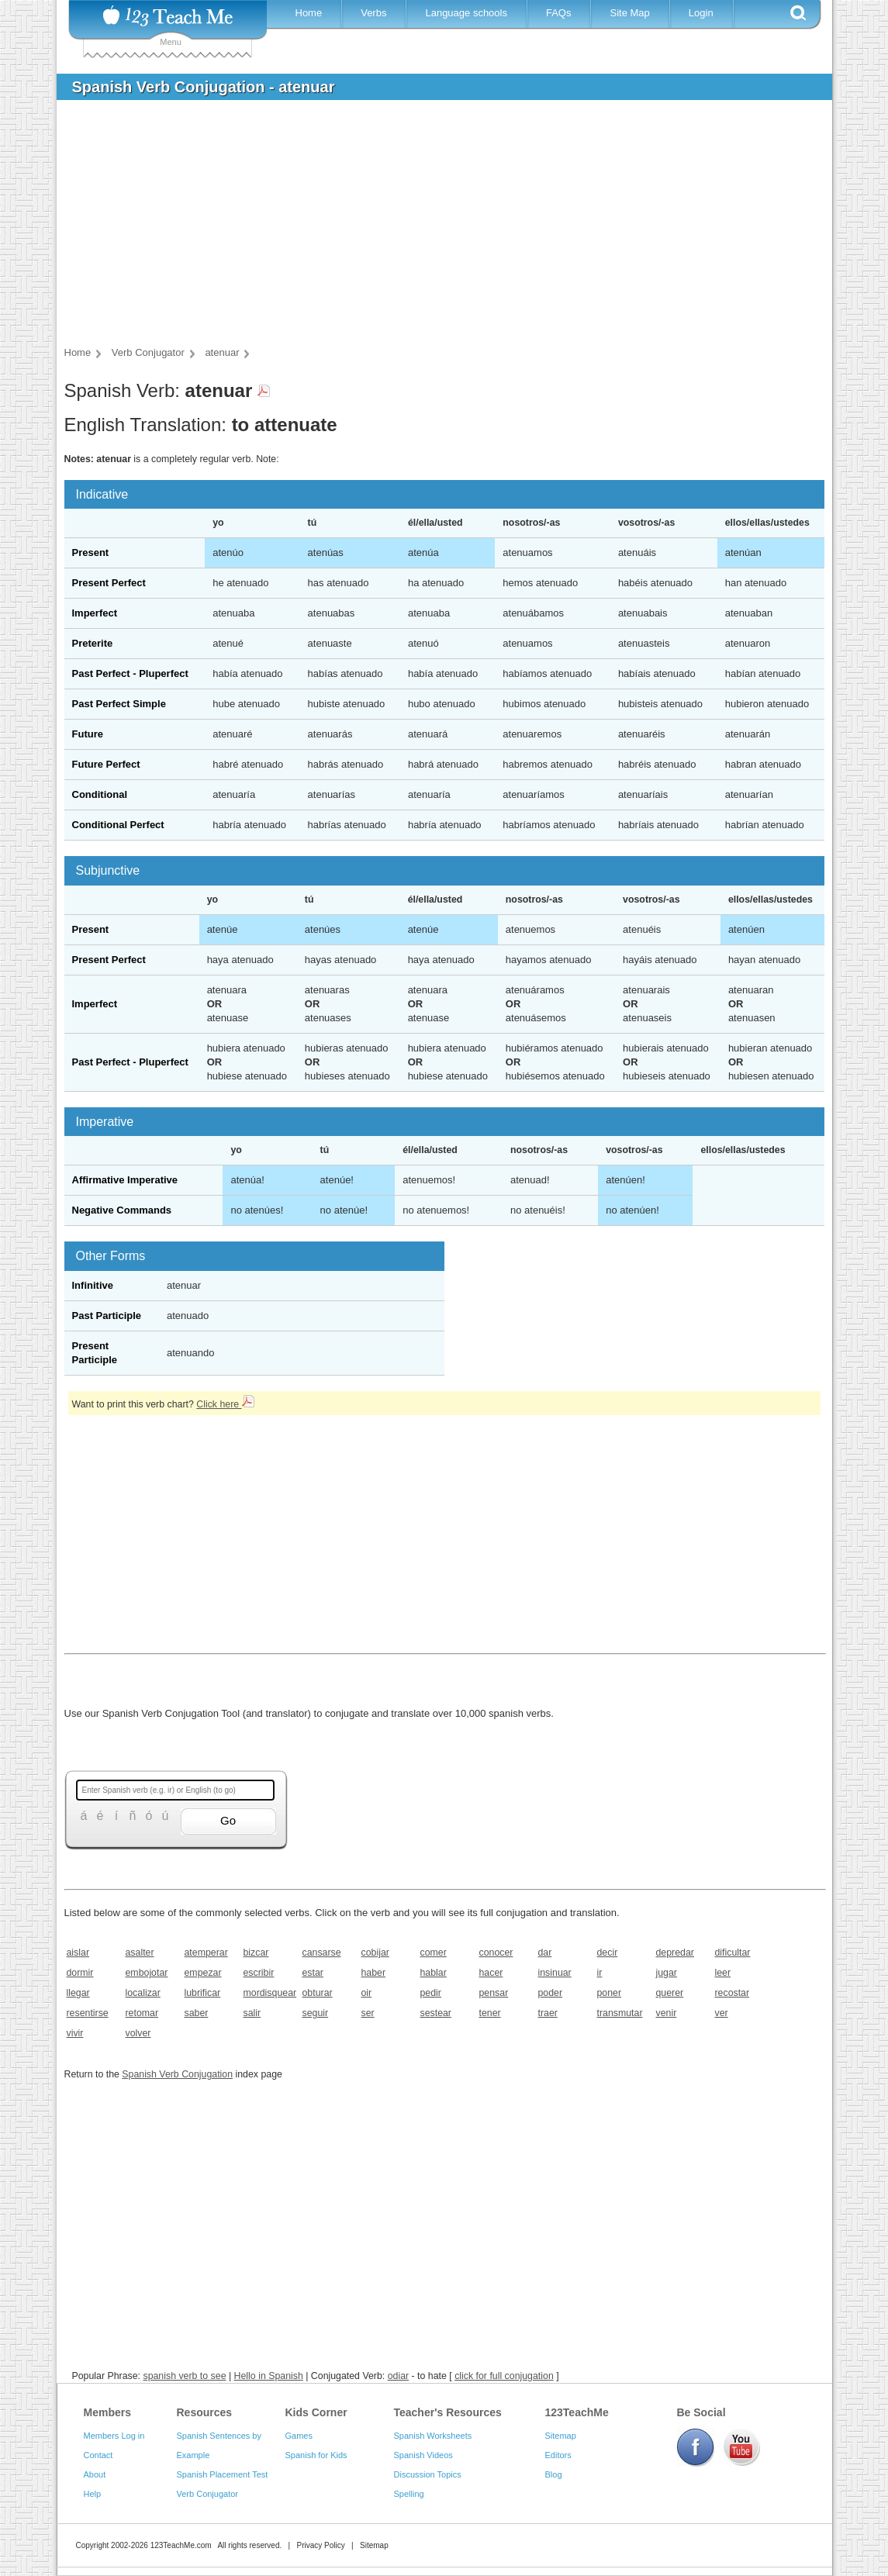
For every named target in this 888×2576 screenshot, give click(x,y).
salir (252, 2013)
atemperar (206, 1952)
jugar (666, 1972)
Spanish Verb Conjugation (177, 2074)
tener (490, 2013)
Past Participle (107, 1315)
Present (90, 552)
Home (309, 13)
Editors (558, 2455)
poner (609, 1992)
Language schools (466, 13)
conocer (496, 1952)
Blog (553, 2474)
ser (368, 2013)
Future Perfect (106, 764)
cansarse (321, 1952)
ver (721, 2013)
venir (666, 2013)
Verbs (373, 13)
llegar (78, 1992)
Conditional (100, 794)
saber (197, 2013)
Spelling (409, 2493)
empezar (203, 1972)
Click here (225, 1404)
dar (545, 1952)
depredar (675, 1952)
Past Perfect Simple (119, 704)
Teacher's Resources (448, 2412)
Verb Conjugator (208, 2493)
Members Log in (114, 2435)
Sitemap (560, 2435)
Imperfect (95, 613)
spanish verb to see (184, 2376)
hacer (491, 1972)
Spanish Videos (423, 2455)
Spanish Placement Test (222, 2474)
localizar (143, 1992)
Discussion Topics (427, 2474)
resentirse (88, 2013)
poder (550, 1992)
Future (87, 734)
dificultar (733, 1952)
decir (607, 1952)
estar (312, 1972)
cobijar (375, 1952)
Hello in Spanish (268, 2376)
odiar (398, 2376)
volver (138, 2033)
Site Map (629, 13)
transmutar (620, 2013)
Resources (205, 2412)
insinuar (555, 1972)
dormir (80, 1972)
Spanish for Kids (316, 2455)
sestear (435, 2013)
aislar (78, 1952)
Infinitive (92, 1285)
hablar (433, 1972)
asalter (140, 1952)
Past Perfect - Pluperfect (130, 673)
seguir (315, 2013)
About (95, 2474)
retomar (142, 2013)
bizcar (256, 1952)
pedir (430, 1992)
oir (366, 1992)
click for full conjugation (504, 2376)
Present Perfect (109, 583)
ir (600, 1972)
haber (373, 1972)
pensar (494, 1992)
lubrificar (203, 1992)
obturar (317, 1992)
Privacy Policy (320, 2545)
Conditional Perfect (118, 824)
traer (548, 2013)
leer (723, 1972)
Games (299, 2435)
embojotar (147, 1972)
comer (433, 1952)
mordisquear (268, 1992)
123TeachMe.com (181, 2545)
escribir (259, 1972)
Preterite (92, 643)
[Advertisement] (433, 228)
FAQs (559, 13)
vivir (75, 2033)
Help (93, 2493)
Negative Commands (122, 1210)
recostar (732, 1992)
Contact (98, 2455)
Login (701, 13)
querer (670, 1992)
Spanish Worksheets (433, 2435)
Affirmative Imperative (125, 1180)
